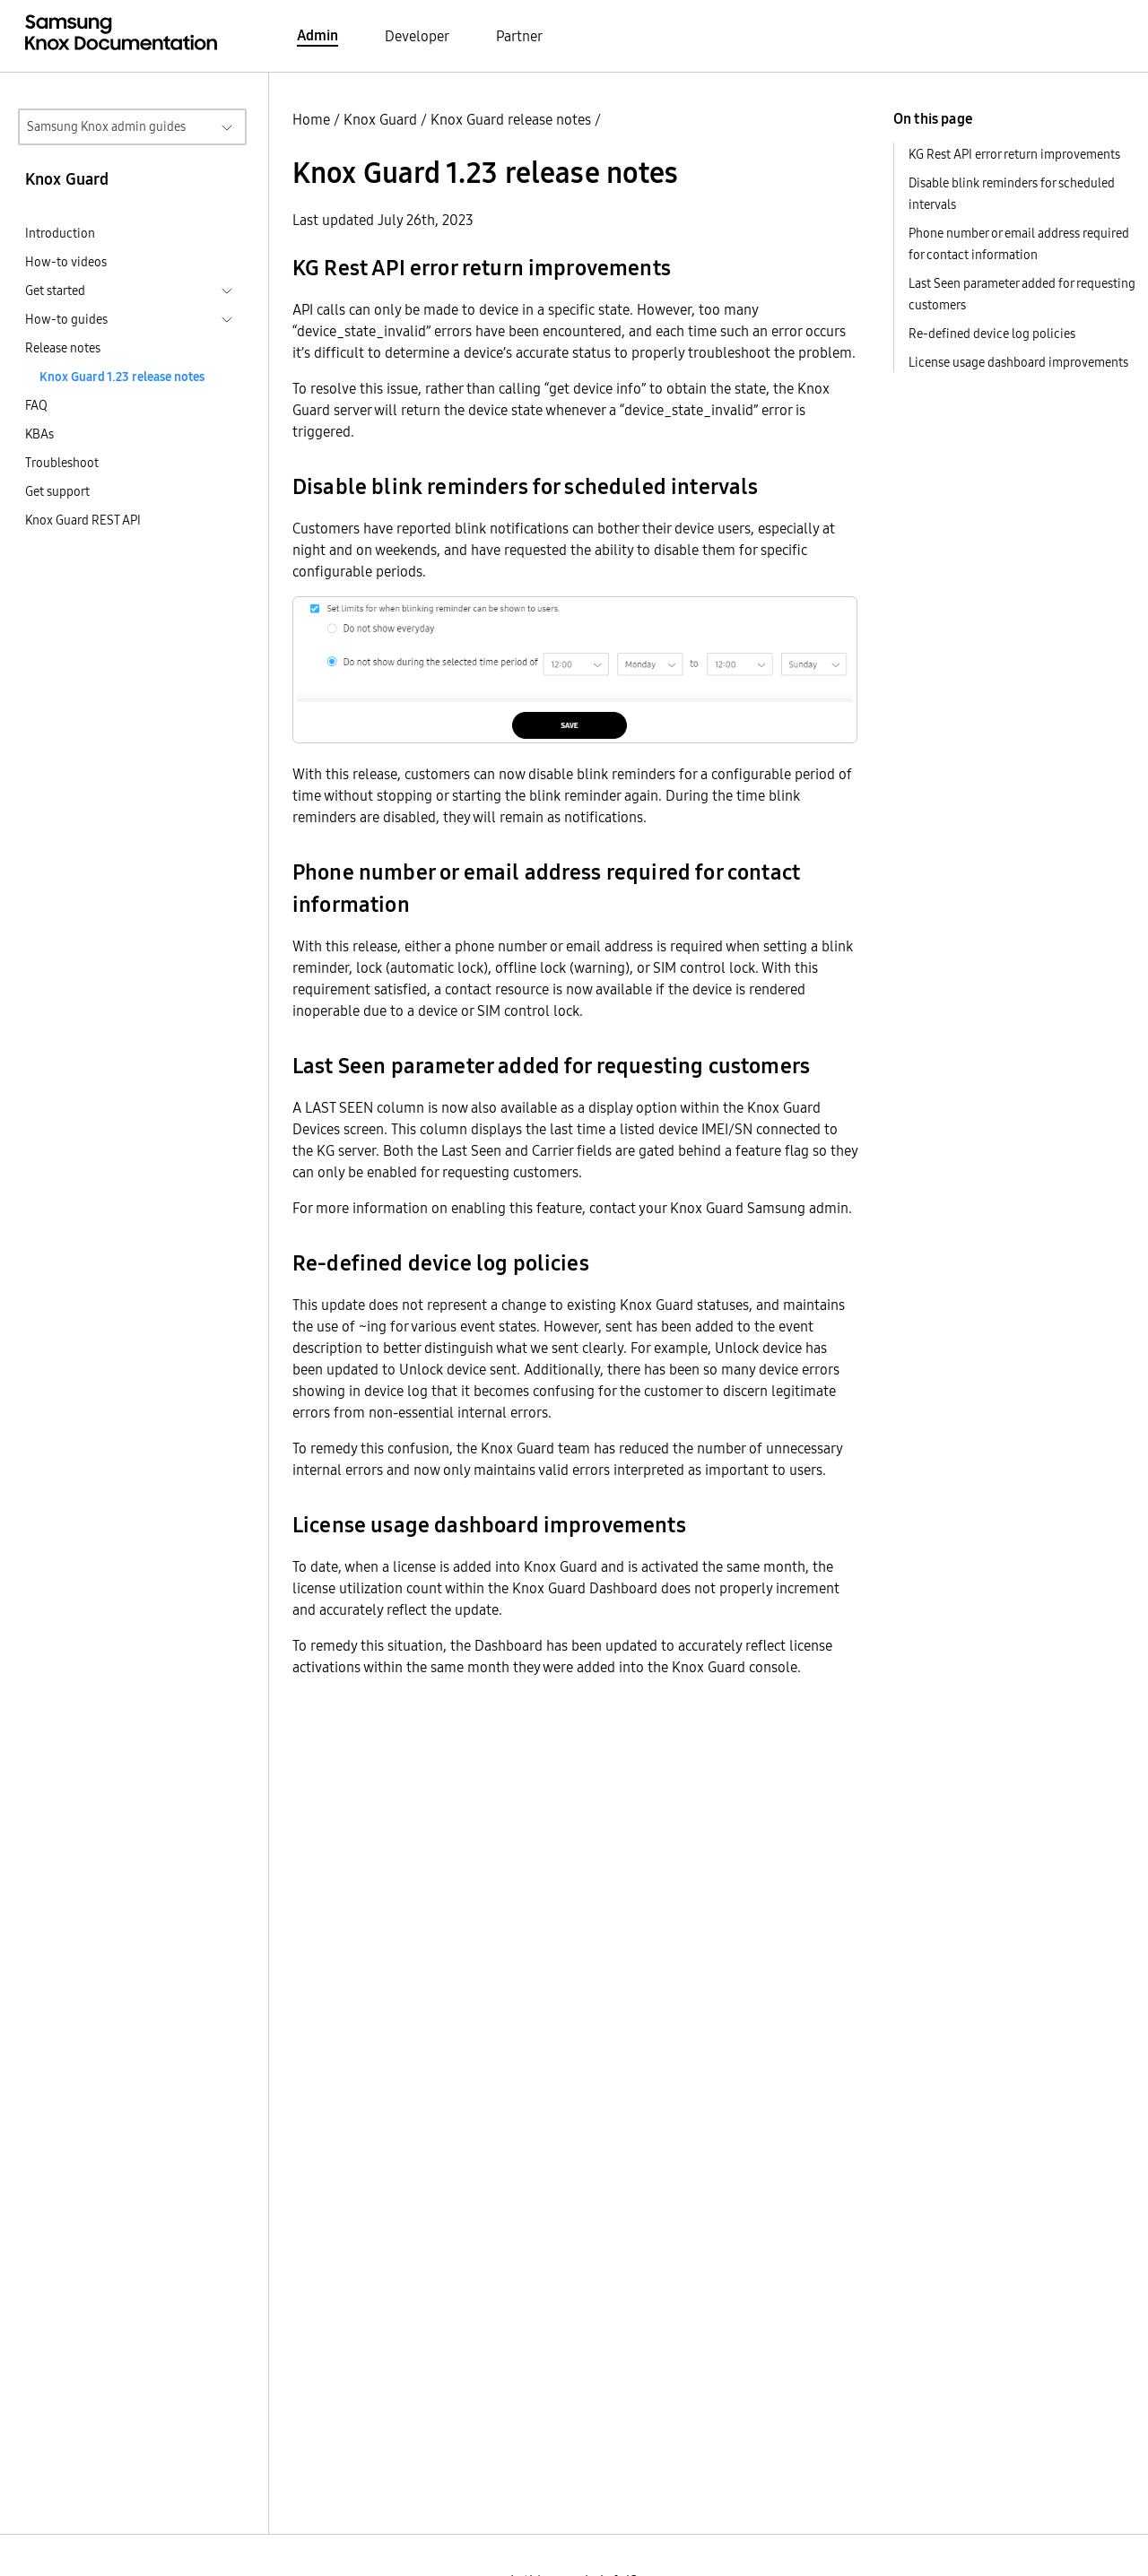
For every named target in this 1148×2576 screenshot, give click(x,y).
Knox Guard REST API (83, 520)
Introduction (60, 233)
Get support (57, 491)
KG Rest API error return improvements (1014, 154)
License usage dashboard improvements (1018, 362)
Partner (519, 36)
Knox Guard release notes (510, 119)
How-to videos (66, 262)
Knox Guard (380, 119)
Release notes (62, 348)
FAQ (36, 405)
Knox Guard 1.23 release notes (121, 377)
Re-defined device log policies (992, 334)
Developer (417, 36)
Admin (317, 35)
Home (311, 119)
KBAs (39, 434)
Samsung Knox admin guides (106, 126)
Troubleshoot (62, 463)
